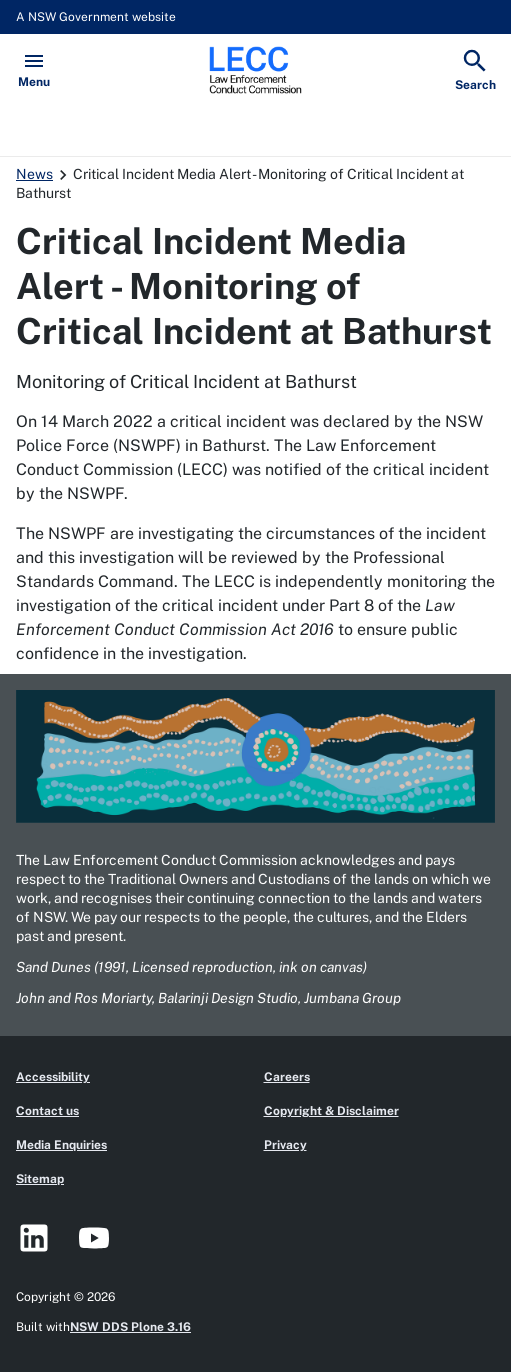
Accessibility (53, 1077)
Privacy (285, 1145)
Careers (287, 1077)
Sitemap (40, 1179)
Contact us (47, 1111)
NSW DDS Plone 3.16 (130, 1327)
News (34, 174)
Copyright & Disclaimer (331, 1111)
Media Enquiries (61, 1145)
